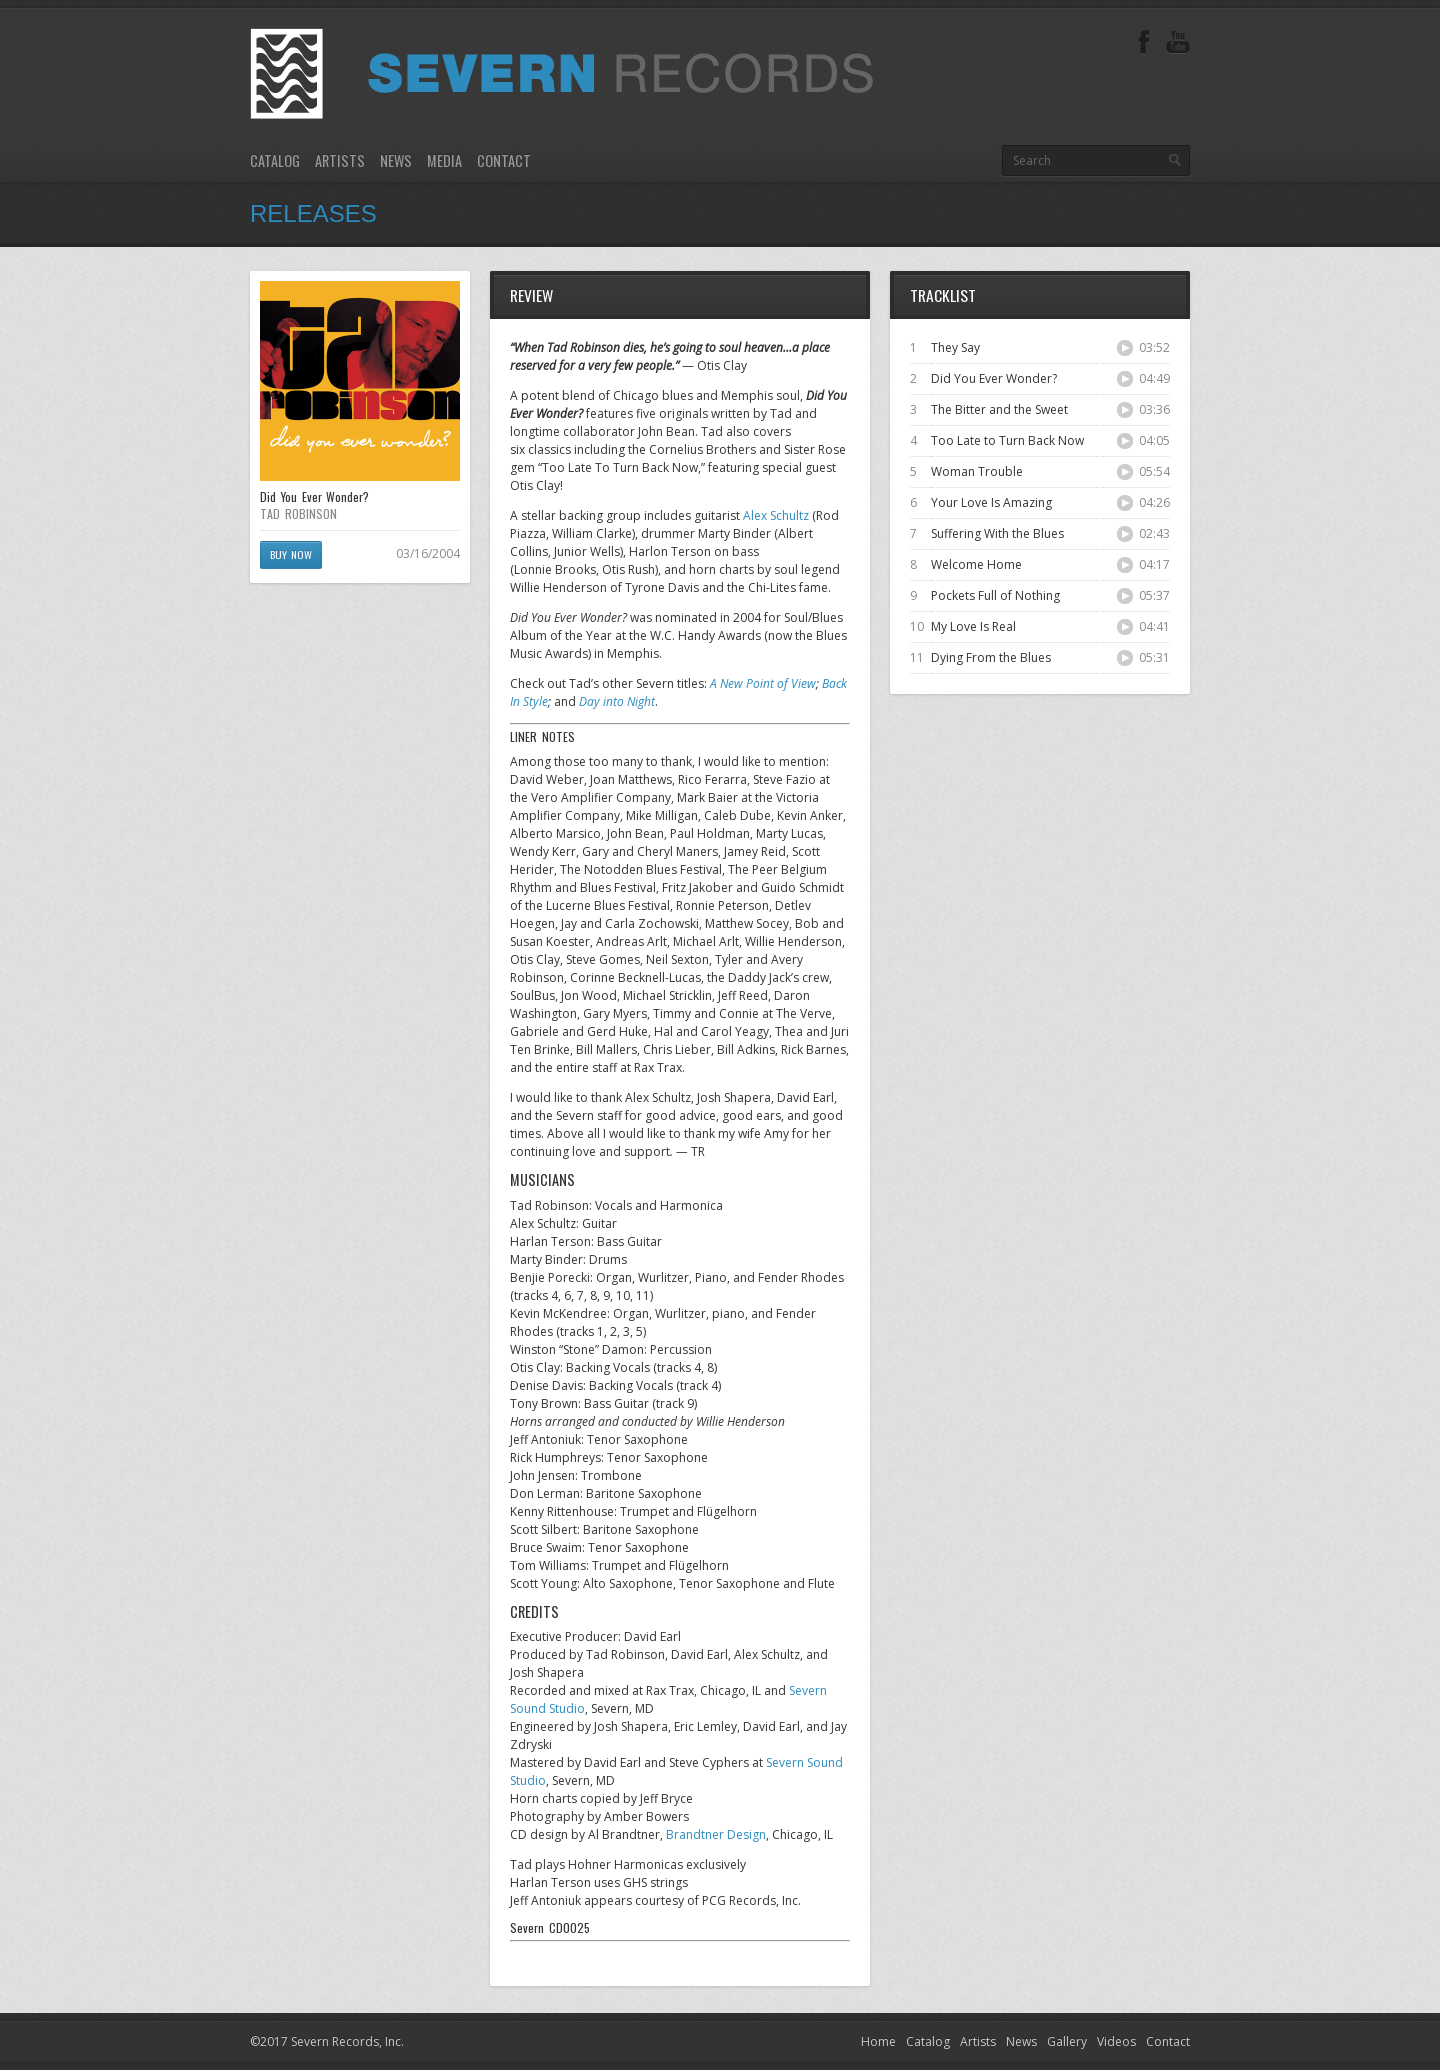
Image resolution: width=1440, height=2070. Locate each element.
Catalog (275, 160)
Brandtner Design (716, 1834)
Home (878, 2041)
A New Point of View (763, 683)
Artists (340, 160)
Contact (504, 160)
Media (444, 160)
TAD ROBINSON (298, 513)
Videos (1116, 2041)
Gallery (1067, 2041)
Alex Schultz (776, 515)
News (396, 160)
